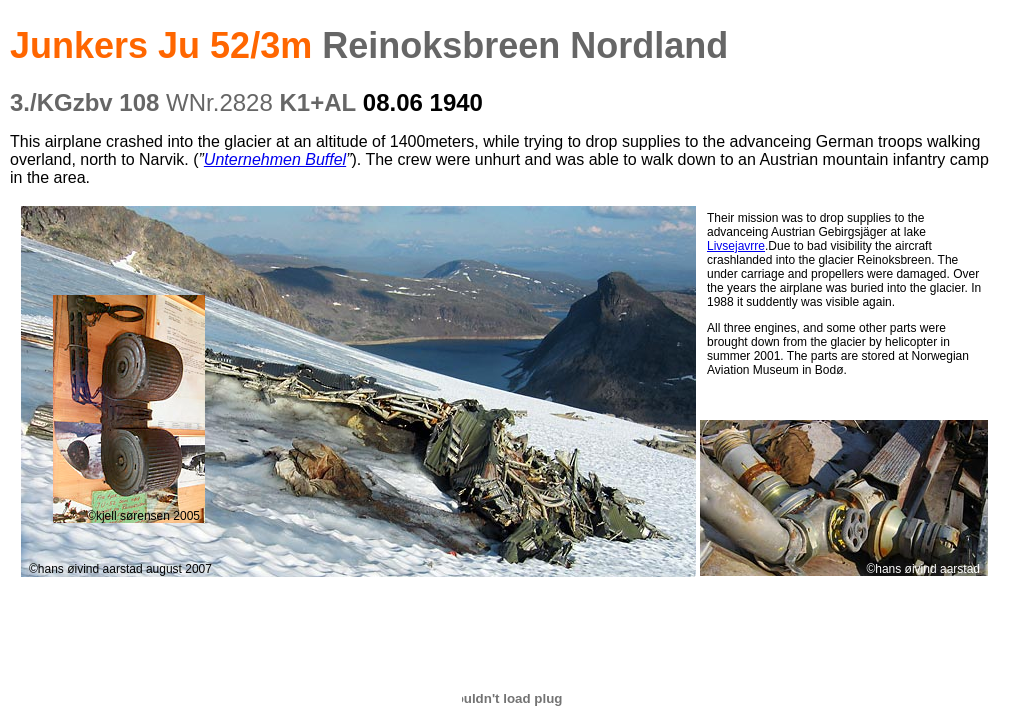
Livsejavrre (736, 246)
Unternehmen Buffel (275, 159)
